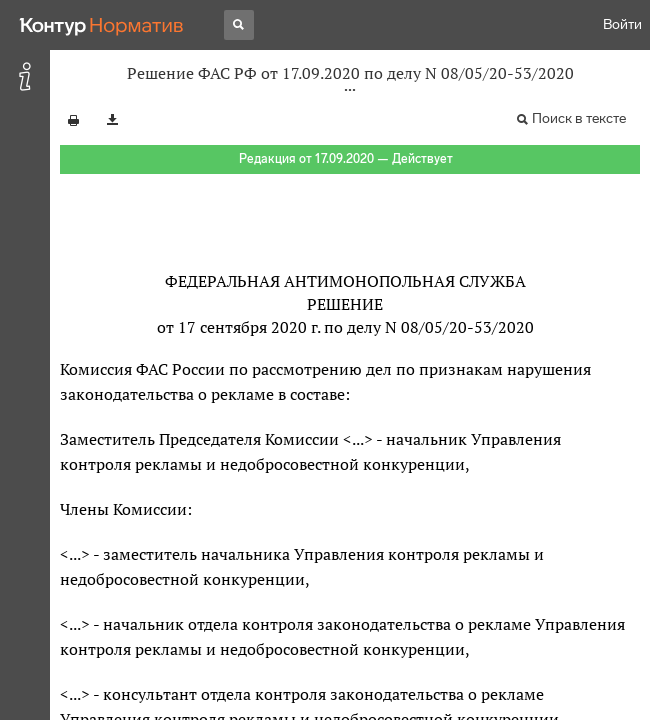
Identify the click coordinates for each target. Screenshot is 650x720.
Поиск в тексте (579, 118)
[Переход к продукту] (102, 25)
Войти (622, 24)
